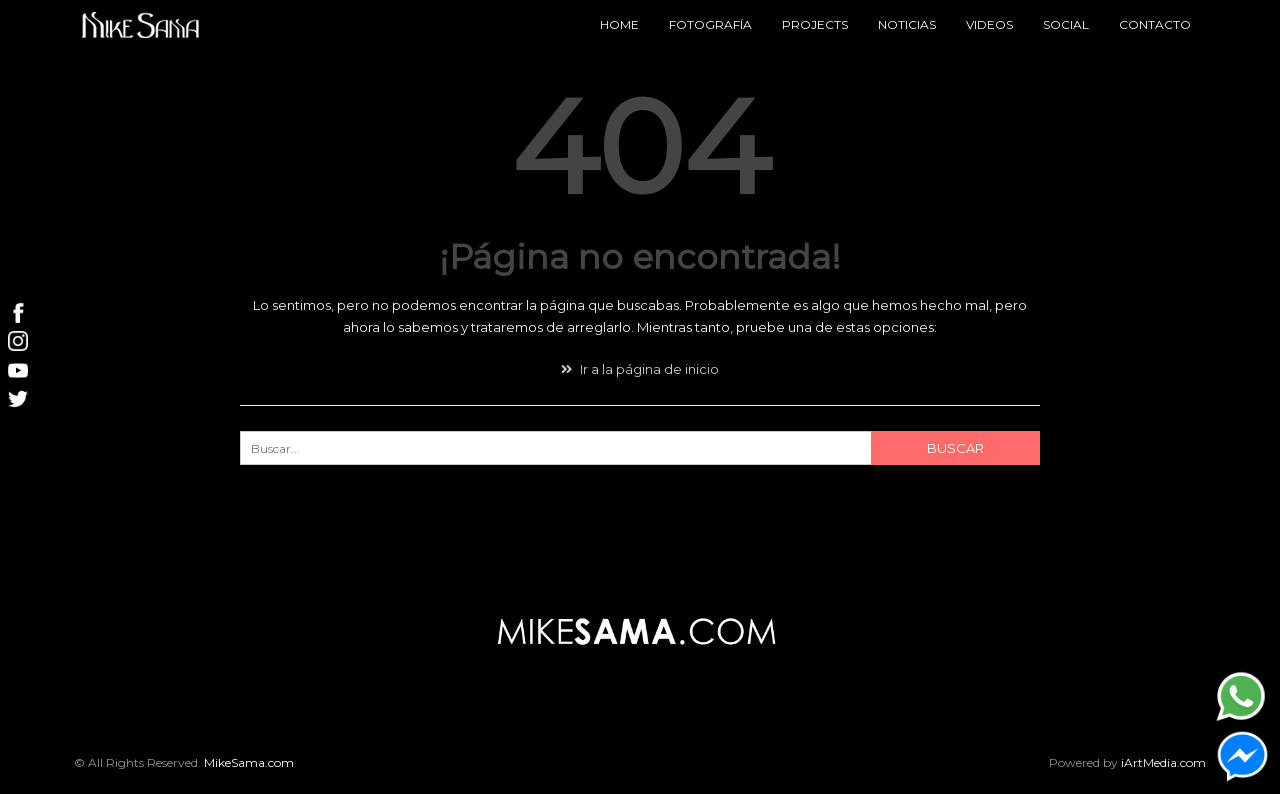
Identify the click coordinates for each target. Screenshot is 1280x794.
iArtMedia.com (1163, 762)
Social (1066, 24)
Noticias (907, 24)
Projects (815, 24)
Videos (989, 24)
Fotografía (710, 24)
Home (619, 24)
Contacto (1155, 24)
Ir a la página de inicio (640, 369)
